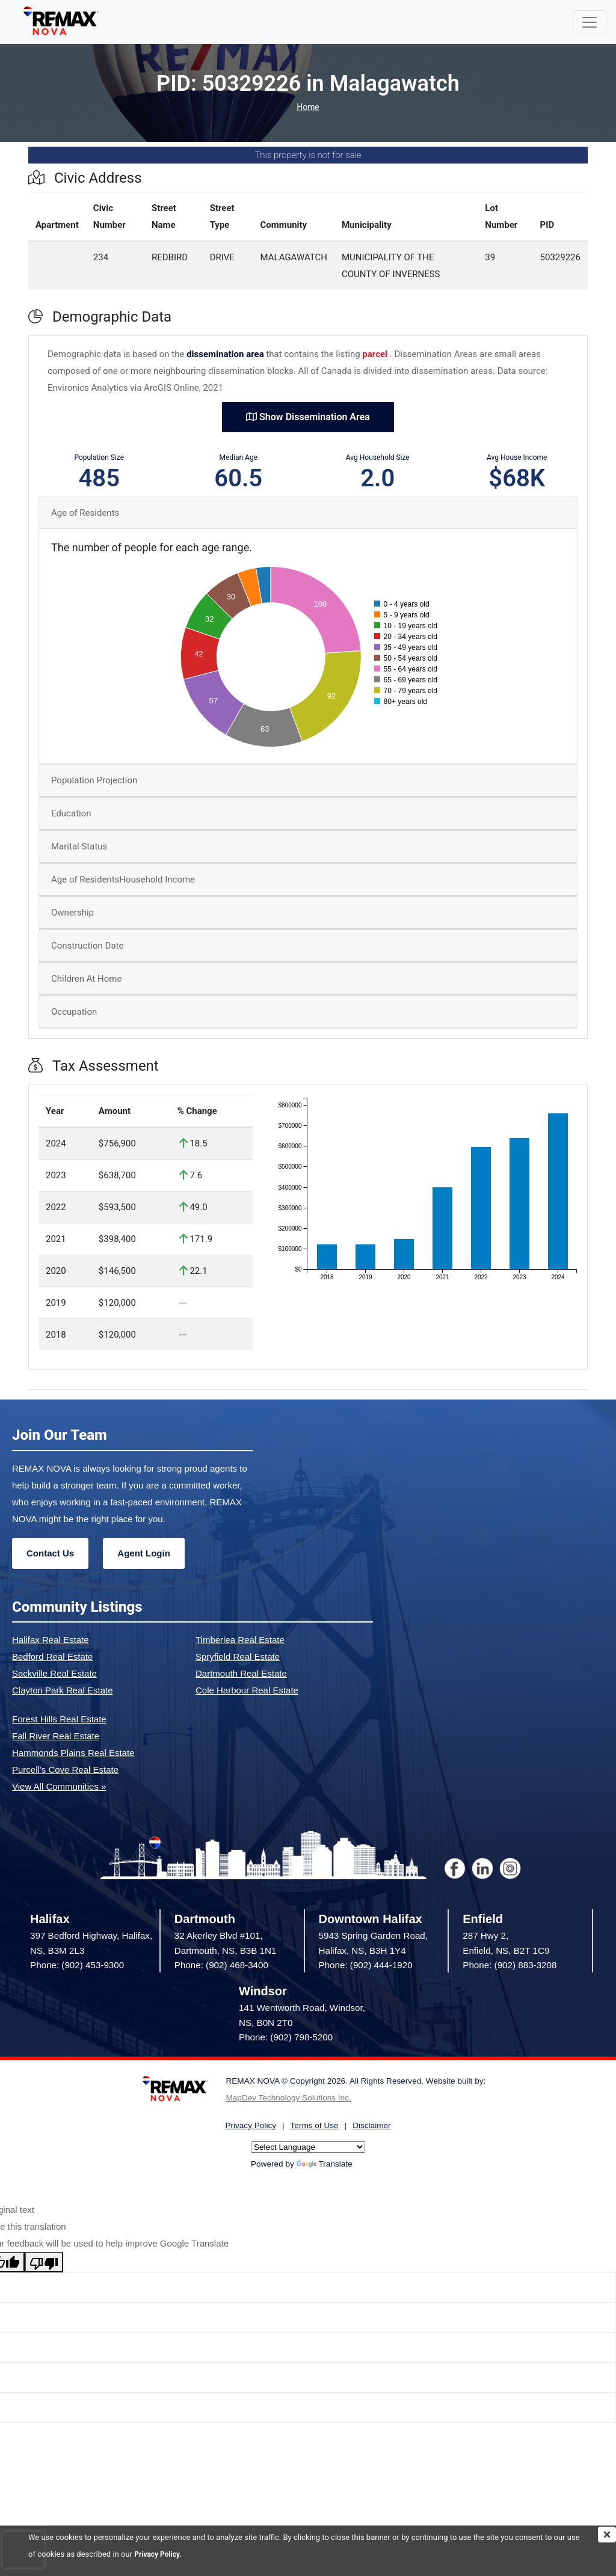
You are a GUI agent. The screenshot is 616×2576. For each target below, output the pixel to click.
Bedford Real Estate (52, 1656)
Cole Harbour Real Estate (247, 1690)
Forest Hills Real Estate (59, 1719)
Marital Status (79, 846)
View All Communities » (59, 1786)
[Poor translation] (44, 2262)
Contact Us (50, 1553)
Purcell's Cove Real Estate (65, 1769)
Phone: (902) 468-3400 (221, 1965)
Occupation (74, 1011)
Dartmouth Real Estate (241, 1673)
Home (308, 107)
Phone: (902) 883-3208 (509, 1965)
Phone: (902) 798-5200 (286, 2037)
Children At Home (86, 978)
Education (71, 813)
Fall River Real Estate (55, 1736)
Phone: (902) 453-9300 (77, 1965)
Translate (325, 2163)
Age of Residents (85, 512)
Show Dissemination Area (308, 417)
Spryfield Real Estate (238, 1656)
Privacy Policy (158, 2554)
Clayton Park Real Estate (62, 1690)
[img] (607, 2535)
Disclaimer (371, 2125)
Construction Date (87, 945)
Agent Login (143, 1553)
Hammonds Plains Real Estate (73, 1753)
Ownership (72, 912)
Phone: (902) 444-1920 (366, 1965)
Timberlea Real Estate (240, 1640)
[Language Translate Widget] (308, 2147)
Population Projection (94, 780)
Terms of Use (315, 2125)
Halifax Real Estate (50, 1640)
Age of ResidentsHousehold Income (123, 879)
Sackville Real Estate (54, 1673)
